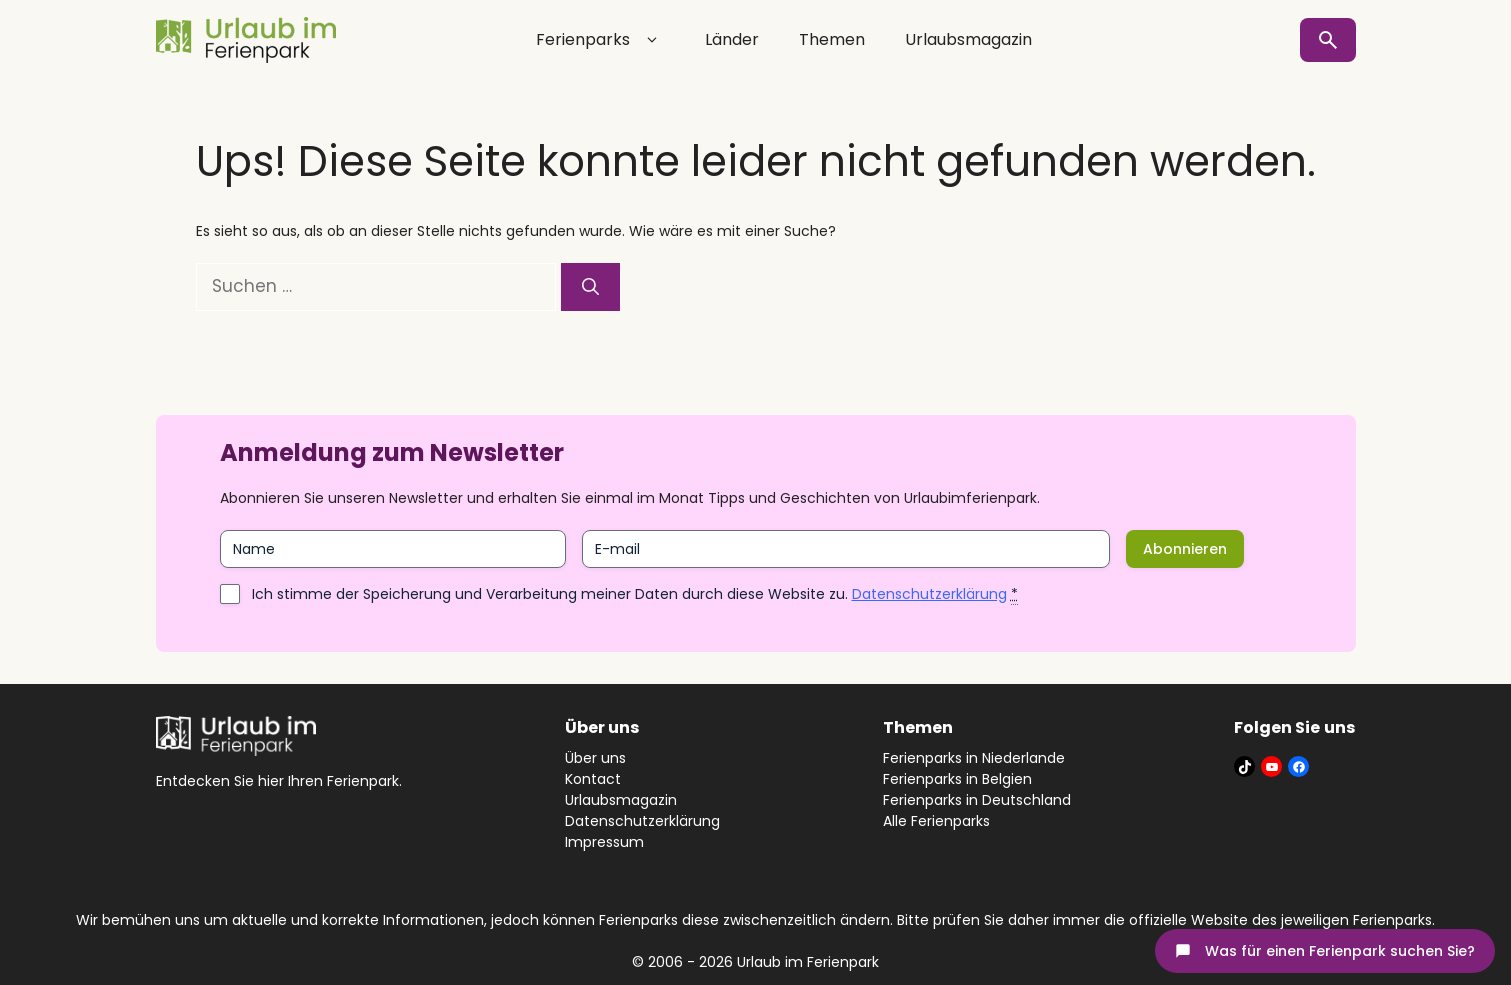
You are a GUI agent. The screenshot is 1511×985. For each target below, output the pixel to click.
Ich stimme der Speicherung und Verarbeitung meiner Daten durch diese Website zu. (635, 594)
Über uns (595, 758)
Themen (832, 39)
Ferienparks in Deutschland (977, 800)
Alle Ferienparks (936, 821)
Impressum (604, 842)
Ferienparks (600, 40)
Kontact (593, 779)
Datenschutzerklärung (929, 594)
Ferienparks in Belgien (957, 779)
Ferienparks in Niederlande (974, 758)
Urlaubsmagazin (968, 39)
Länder (732, 39)
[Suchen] (590, 287)
